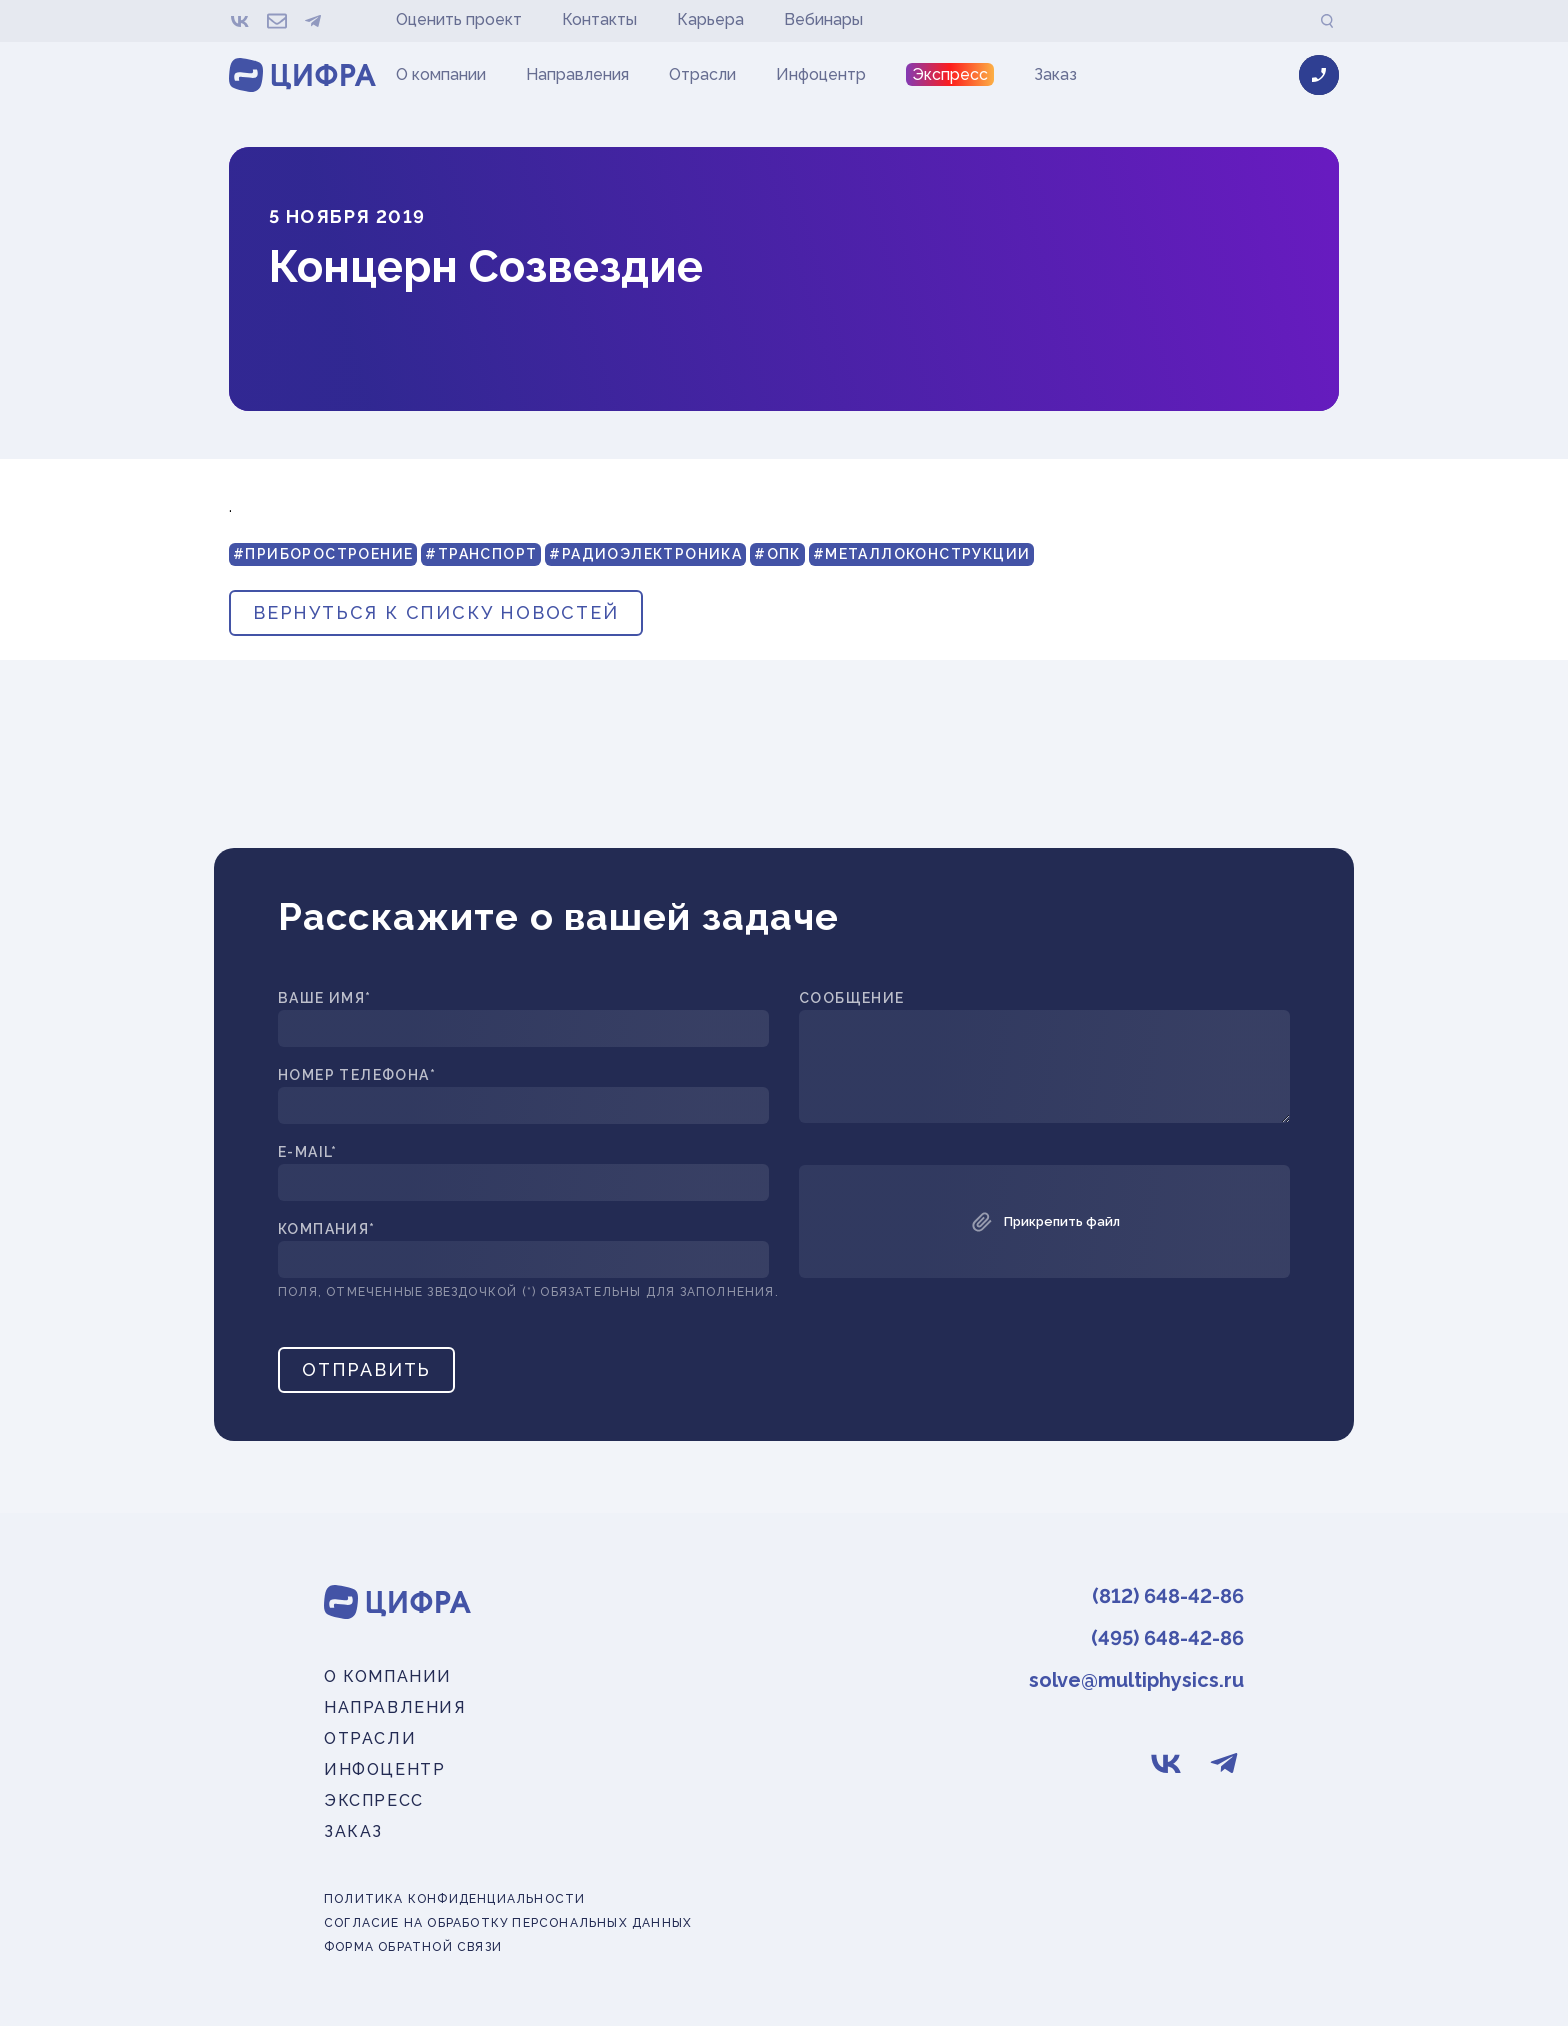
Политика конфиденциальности (454, 1899)
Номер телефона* (357, 1075)
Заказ (1055, 74)
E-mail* (308, 1152)
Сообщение (852, 998)
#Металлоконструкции (922, 554)
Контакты (599, 19)
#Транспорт (481, 554)
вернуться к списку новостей (436, 612)
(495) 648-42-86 (1167, 1638)
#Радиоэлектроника (645, 554)
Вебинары (823, 19)
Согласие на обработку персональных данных (508, 1923)
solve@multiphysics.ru (1136, 1680)
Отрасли (702, 74)
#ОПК (777, 554)
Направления (577, 74)
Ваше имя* (325, 998)
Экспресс (950, 74)
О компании (441, 74)
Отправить (366, 1369)
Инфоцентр (821, 74)
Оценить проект (459, 19)
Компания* (327, 1229)
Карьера (710, 19)
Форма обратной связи (413, 1947)
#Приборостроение (323, 554)
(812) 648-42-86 (1168, 1596)
